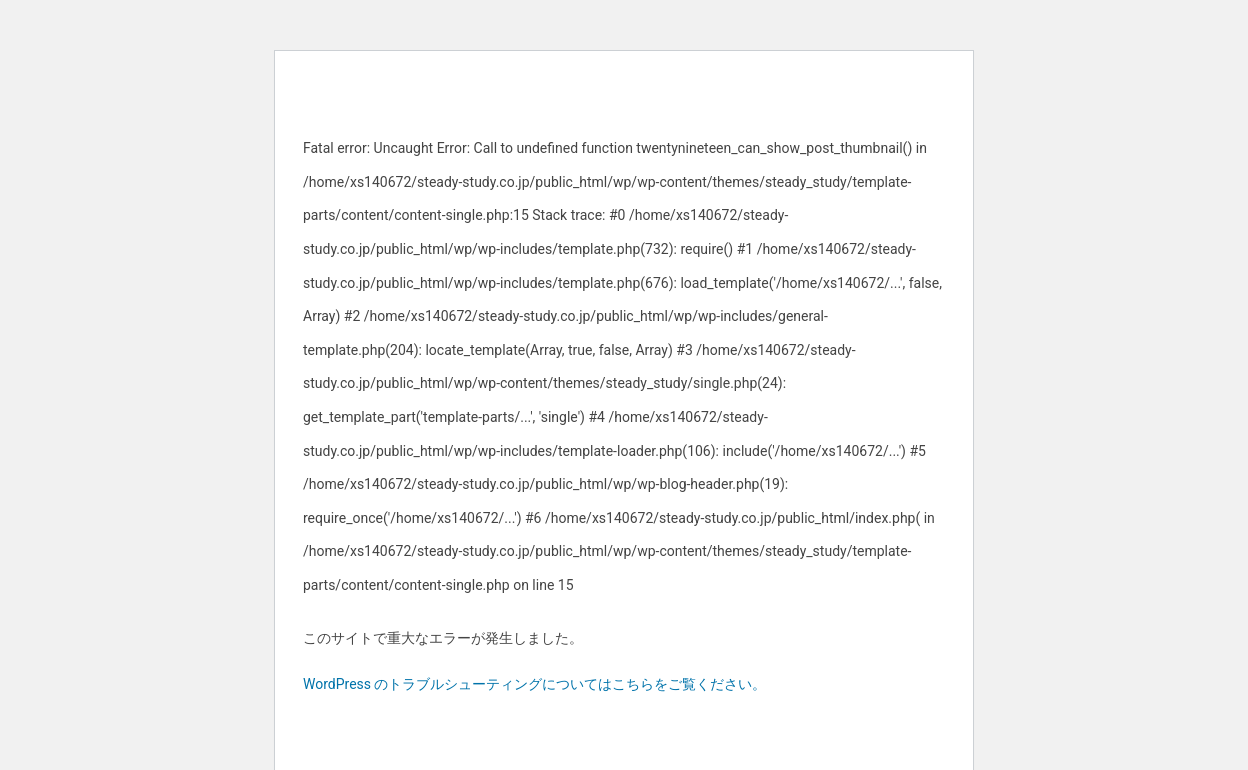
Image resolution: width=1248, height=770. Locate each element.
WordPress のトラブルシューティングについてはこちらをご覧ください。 (535, 684)
